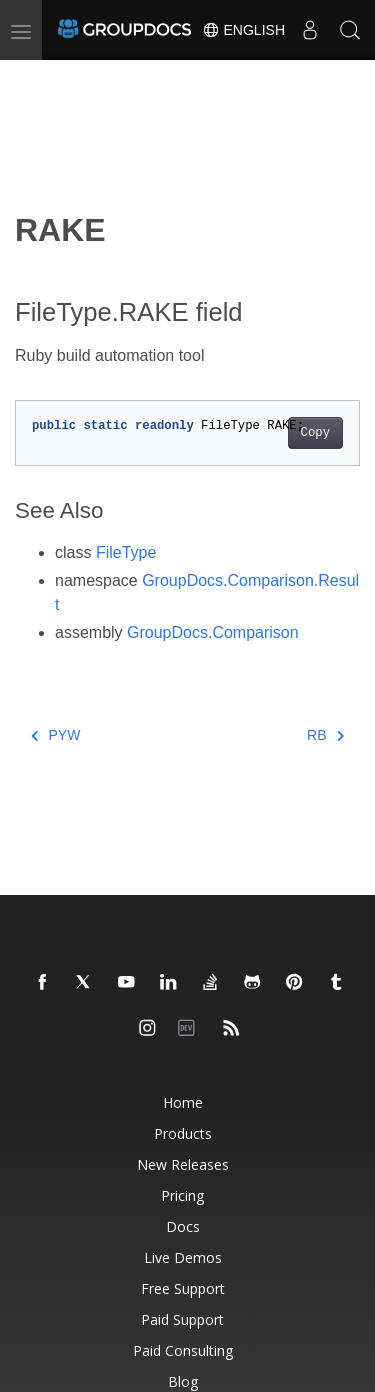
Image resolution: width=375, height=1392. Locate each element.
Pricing (182, 1195)
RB (325, 735)
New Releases (183, 1164)
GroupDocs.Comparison (213, 632)
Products (183, 1133)
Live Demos (183, 1257)
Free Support (183, 1288)
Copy (315, 433)
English (243, 30)
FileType (126, 552)
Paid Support (182, 1319)
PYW (55, 735)
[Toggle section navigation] (32, 77)
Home (183, 1102)
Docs (183, 1226)
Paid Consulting (183, 1350)
